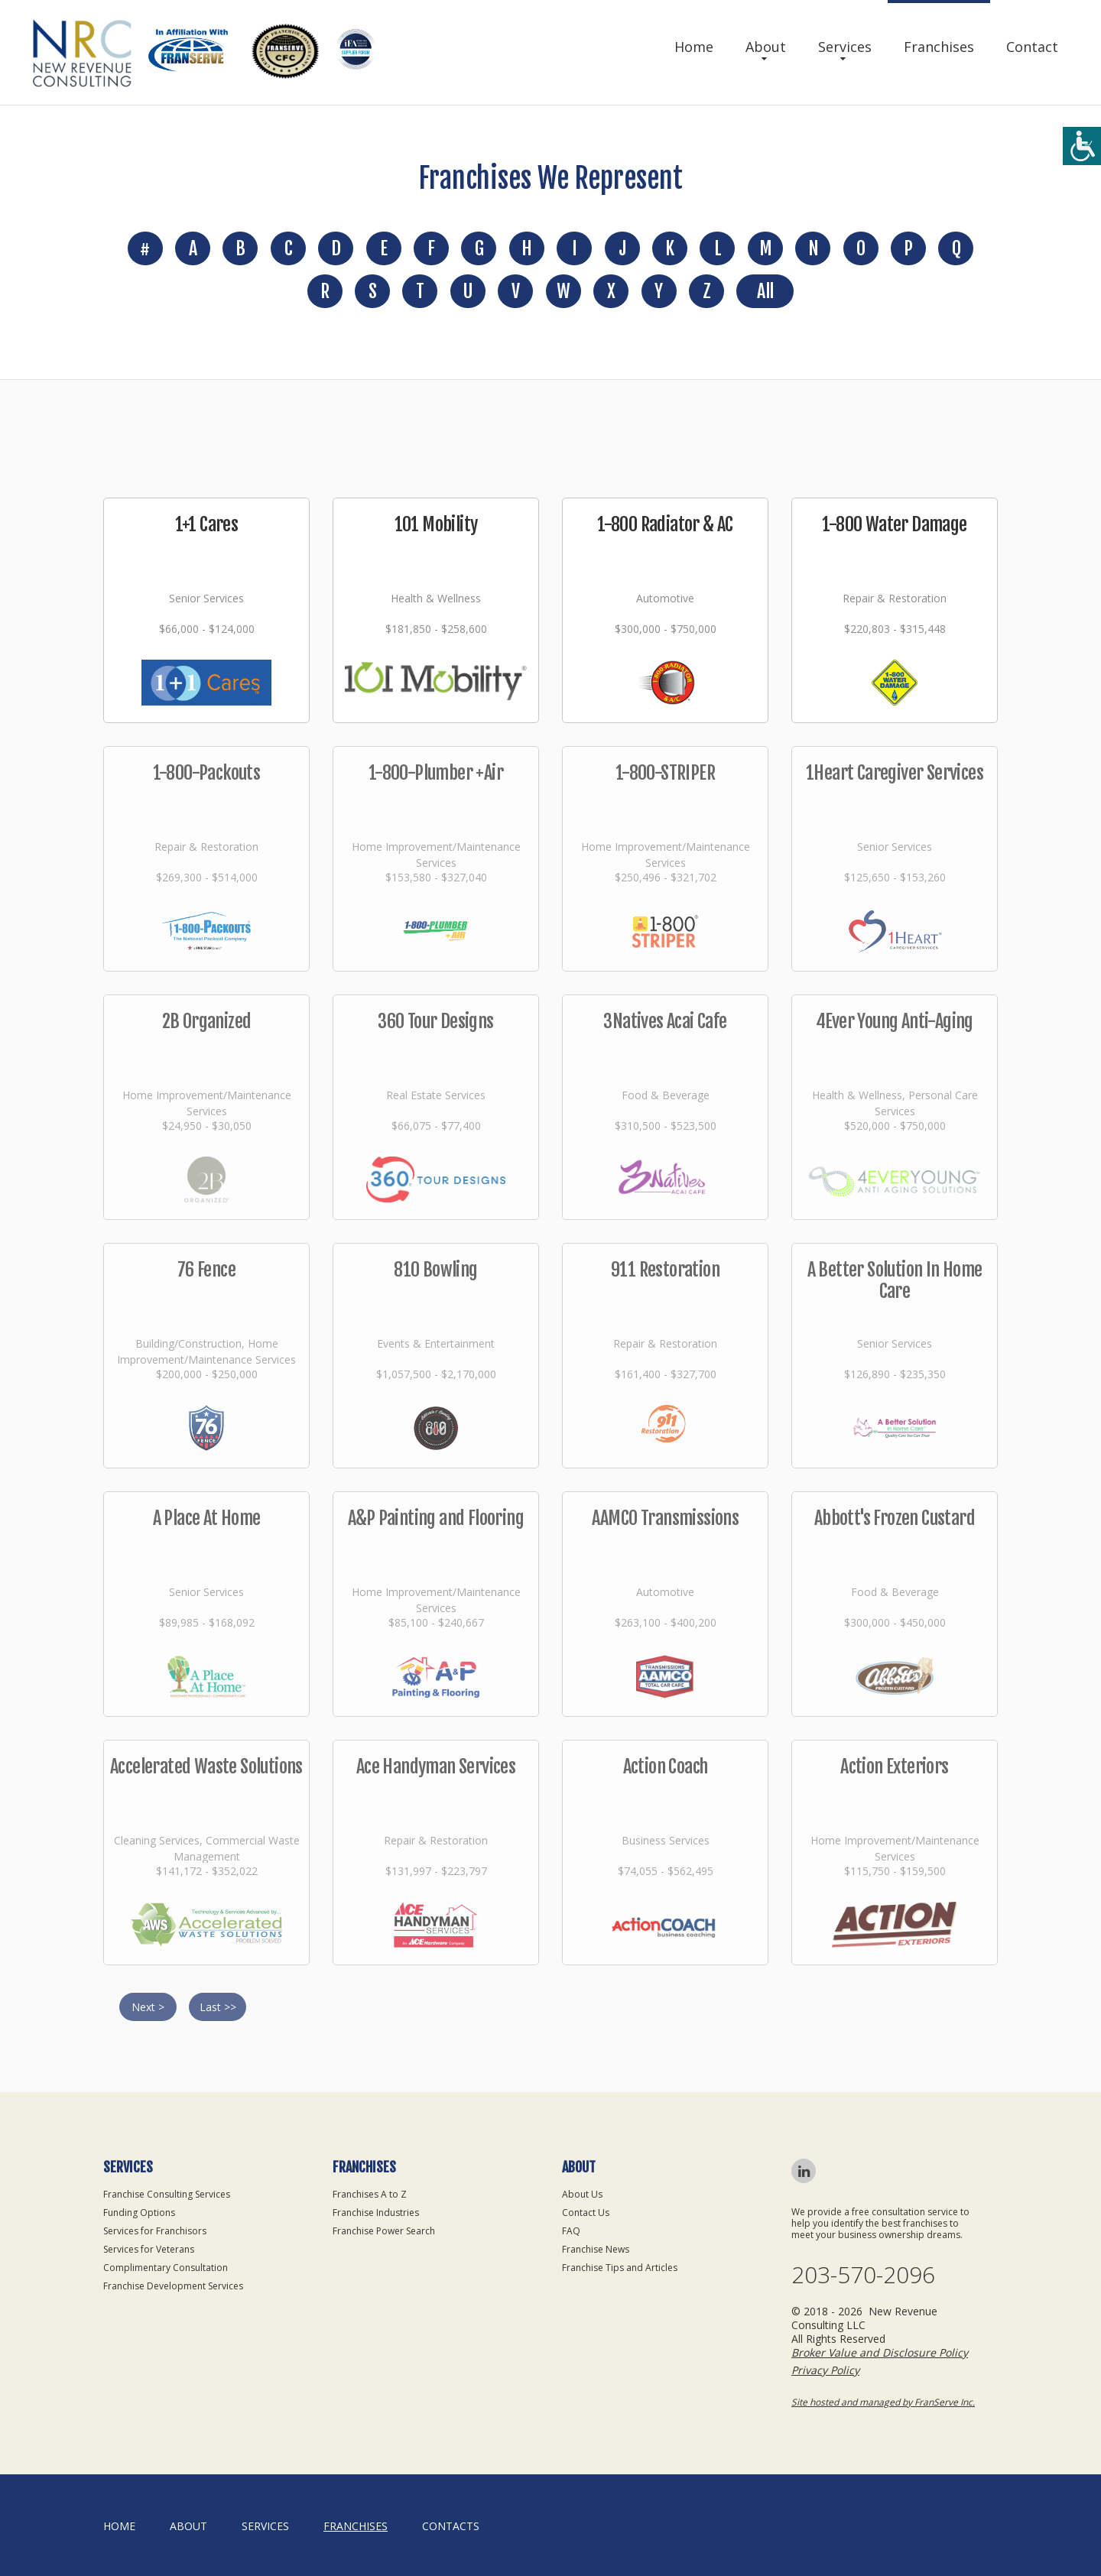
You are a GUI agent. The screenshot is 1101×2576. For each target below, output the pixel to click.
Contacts (450, 2526)
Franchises (939, 46)
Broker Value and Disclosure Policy (879, 2352)
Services (845, 46)
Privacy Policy (825, 2370)
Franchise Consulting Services (166, 2194)
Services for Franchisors (154, 2230)
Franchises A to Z (370, 2194)
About (765, 46)
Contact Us (585, 2212)
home (119, 2526)
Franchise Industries (376, 2212)
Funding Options (139, 2212)
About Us (582, 2194)
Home (693, 46)
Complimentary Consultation (165, 2267)
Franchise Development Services (173, 2285)
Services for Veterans (148, 2249)
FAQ (571, 2230)
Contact (1032, 46)
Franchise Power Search (384, 2230)
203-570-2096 (863, 2274)
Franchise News (595, 2249)
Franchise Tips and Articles (619, 2267)
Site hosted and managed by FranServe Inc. (883, 2402)
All (765, 291)
